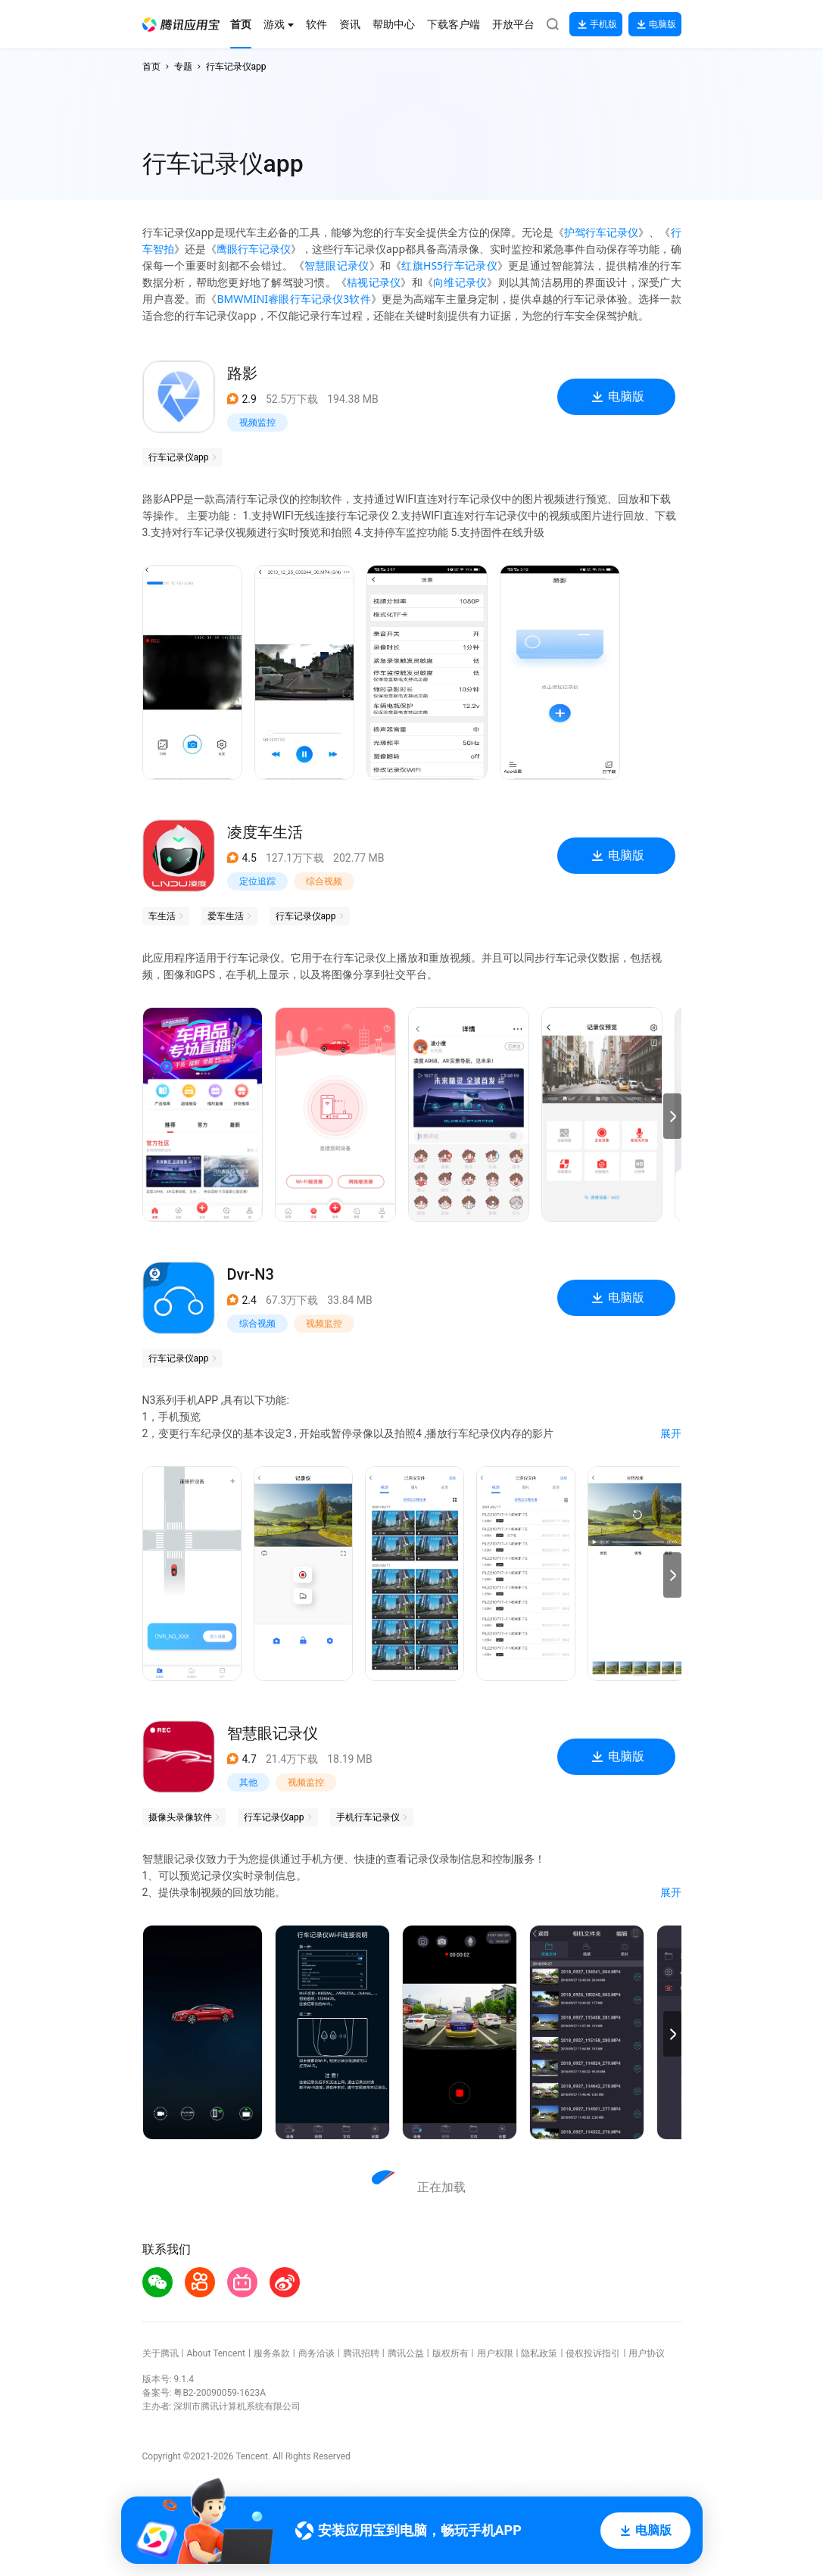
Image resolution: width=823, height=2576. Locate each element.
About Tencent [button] (215, 2353)
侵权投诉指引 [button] (593, 2353)
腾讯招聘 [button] (361, 2353)
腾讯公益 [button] (406, 2353)
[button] (181, 24)
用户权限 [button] (495, 2353)
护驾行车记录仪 (601, 232)
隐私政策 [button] (539, 2353)
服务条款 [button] (272, 2353)
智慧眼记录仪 (336, 265)
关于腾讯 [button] (160, 2353)
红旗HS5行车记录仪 (449, 265)
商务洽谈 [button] (316, 2353)
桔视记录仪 (374, 282)
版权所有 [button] (450, 2353)
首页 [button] (151, 66)
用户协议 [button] (646, 2353)
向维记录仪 (460, 282)
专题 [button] (183, 66)
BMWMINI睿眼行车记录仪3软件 (293, 299)
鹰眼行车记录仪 (254, 249)
